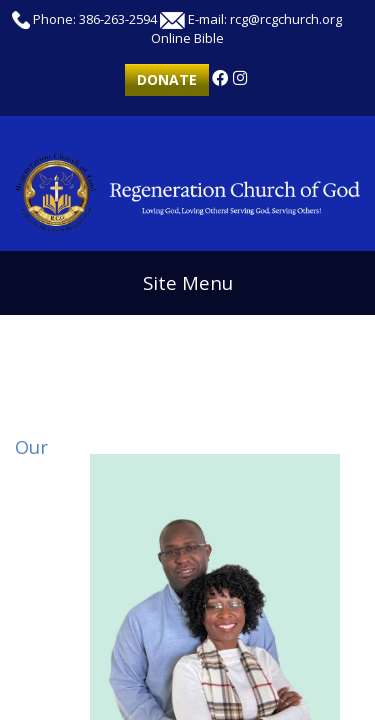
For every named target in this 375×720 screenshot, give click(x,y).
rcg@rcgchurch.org (286, 19)
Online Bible (187, 38)
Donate (167, 79)
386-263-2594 (118, 19)
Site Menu (188, 282)
